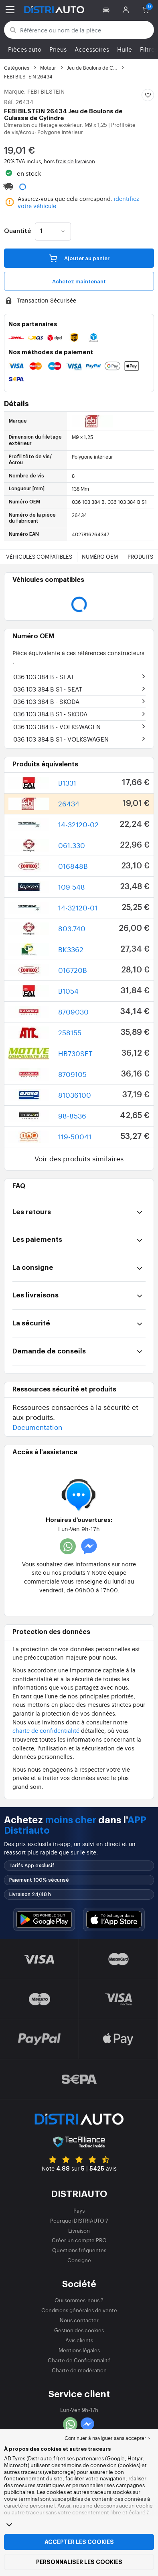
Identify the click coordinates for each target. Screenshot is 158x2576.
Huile (124, 49)
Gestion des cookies (79, 2330)
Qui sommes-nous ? (79, 2300)
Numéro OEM (100, 556)
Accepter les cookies (79, 2542)
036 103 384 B (43, 676)
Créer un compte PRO (79, 2240)
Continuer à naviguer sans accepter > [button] (107, 2438)
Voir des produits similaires (79, 1158)
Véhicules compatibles (39, 556)
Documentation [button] (37, 1426)
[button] (107, 9)
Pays (79, 2210)
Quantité (17, 231)
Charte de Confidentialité (79, 2360)
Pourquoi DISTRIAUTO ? (79, 2220)
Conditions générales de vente (79, 2310)
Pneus (58, 49)
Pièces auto (24, 49)
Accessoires (92, 49)
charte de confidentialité (45, 1730)
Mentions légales (79, 2350)
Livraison (79, 2230)
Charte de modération (79, 2370)
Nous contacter (79, 2320)
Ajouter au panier (79, 258)
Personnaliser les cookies (79, 2562)
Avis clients (79, 2340)
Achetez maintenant (79, 281)
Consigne (79, 2260)
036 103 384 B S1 (47, 689)
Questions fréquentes (79, 2250)
